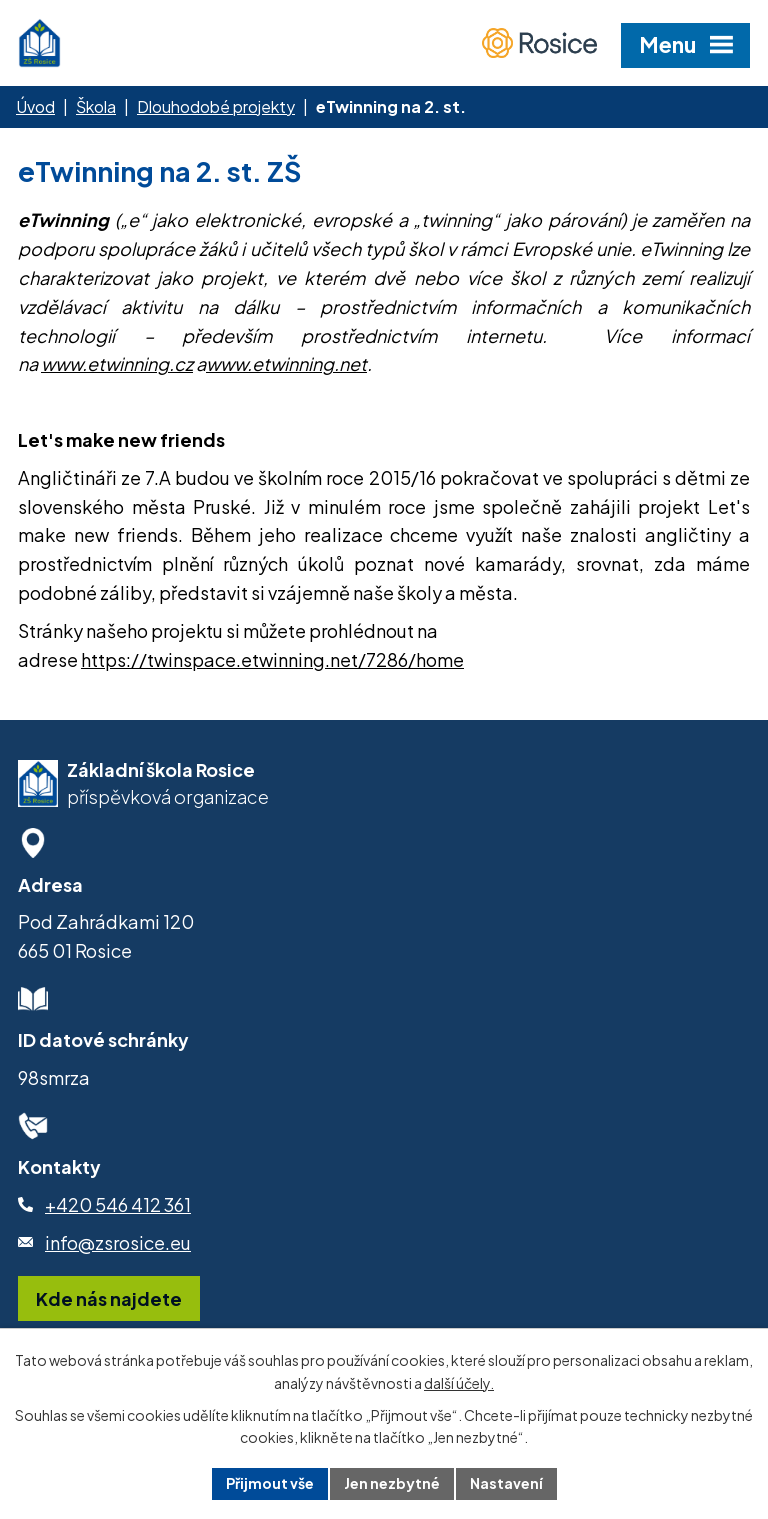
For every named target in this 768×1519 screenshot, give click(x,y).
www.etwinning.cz (117, 363)
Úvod (35, 106)
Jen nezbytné (392, 1483)
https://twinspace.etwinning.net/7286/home (272, 659)
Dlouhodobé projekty (216, 106)
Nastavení (506, 1483)
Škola (96, 106)
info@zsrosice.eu (118, 1242)
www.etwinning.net (286, 363)
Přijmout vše (270, 1483)
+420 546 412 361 (118, 1204)
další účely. (459, 1383)
